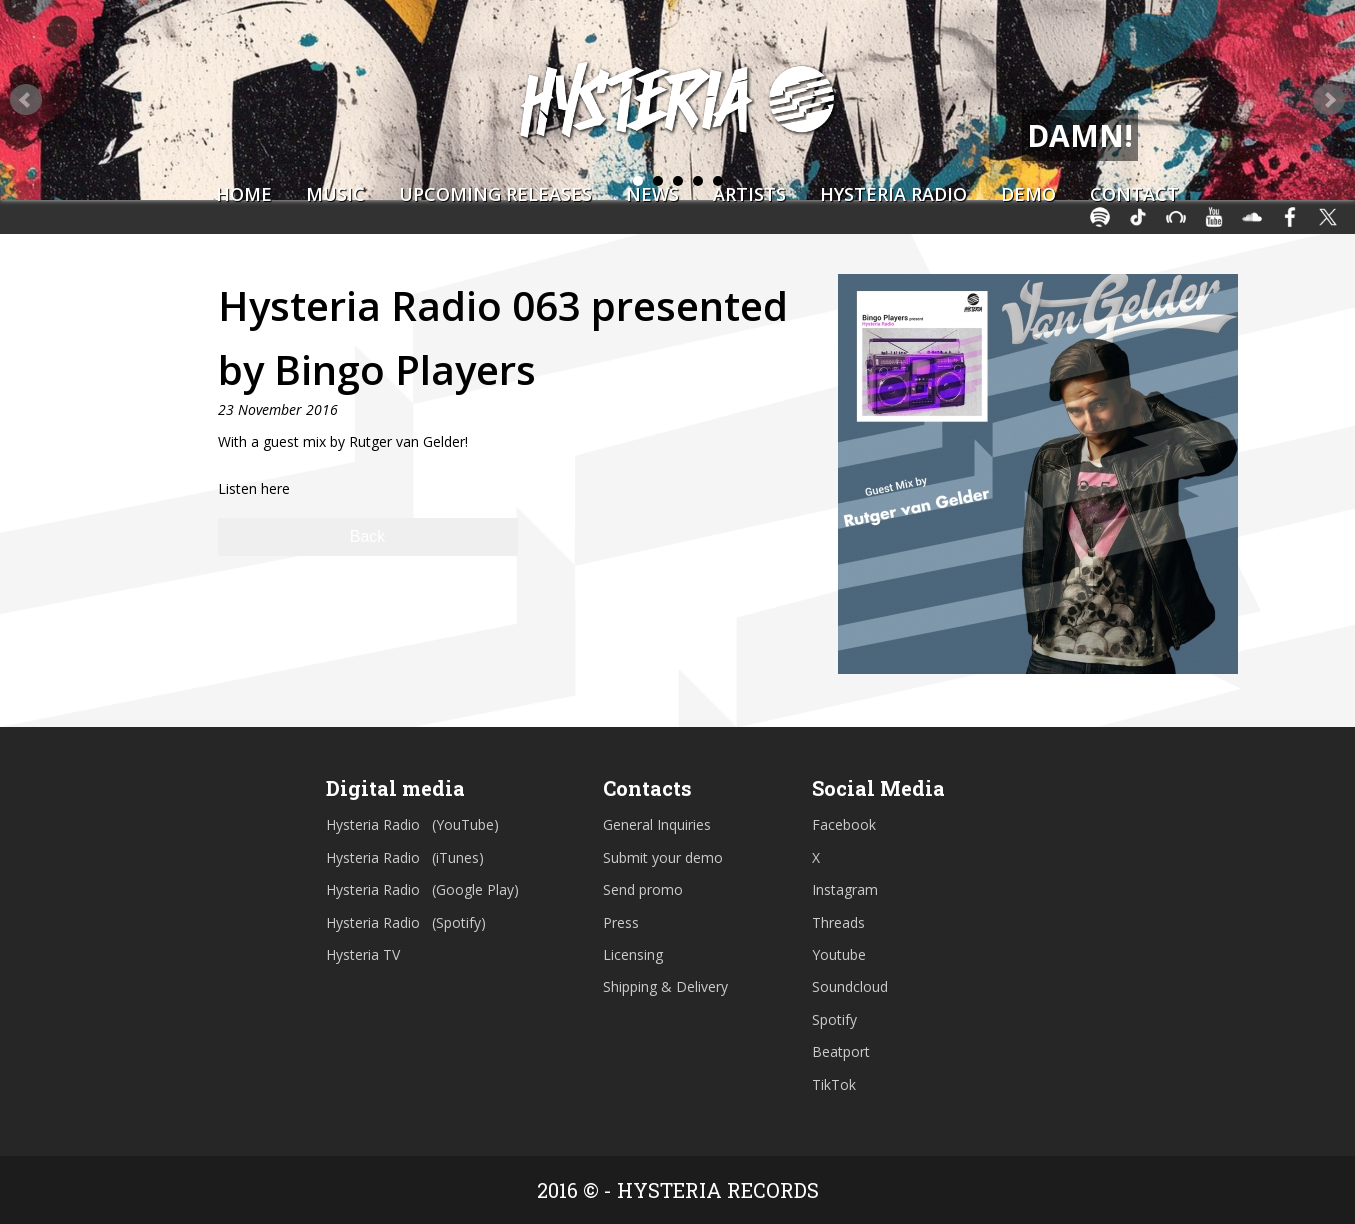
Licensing (633, 954)
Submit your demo (663, 857)
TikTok (834, 1084)
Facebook (844, 824)
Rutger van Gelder (407, 441)
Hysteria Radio (893, 194)
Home (244, 194)
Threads (838, 922)
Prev (26, 100)
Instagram (845, 889)
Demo (1028, 194)
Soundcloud (850, 986)
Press (621, 922)
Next (1329, 100)
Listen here (254, 488)
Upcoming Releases (495, 194)
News (652, 194)
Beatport (841, 1051)
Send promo (643, 889)
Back (368, 536)
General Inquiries (657, 824)
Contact (1134, 194)
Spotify (834, 1019)
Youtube (839, 954)
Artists (749, 194)
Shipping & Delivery (665, 986)
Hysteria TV (363, 954)
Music (335, 194)
